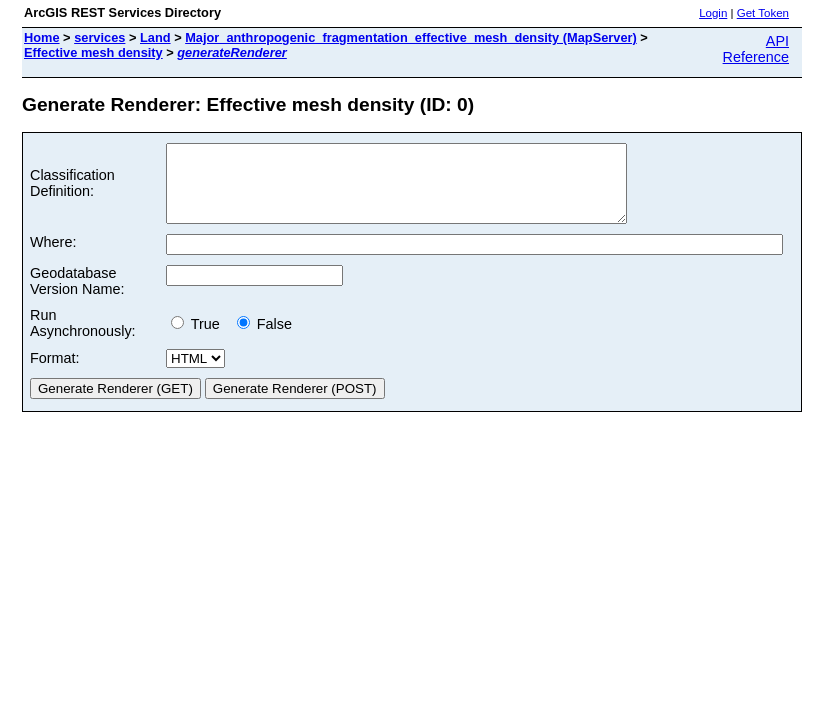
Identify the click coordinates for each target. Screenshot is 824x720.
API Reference (756, 49)
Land (155, 37)
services (99, 37)
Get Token (763, 13)
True (199, 339)
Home (42, 37)
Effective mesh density (93, 52)
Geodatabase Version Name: (77, 296)
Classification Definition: (72, 191)
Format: (55, 373)
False (264, 339)
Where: (53, 257)
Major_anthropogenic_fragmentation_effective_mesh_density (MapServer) (411, 37)
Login (713, 13)
